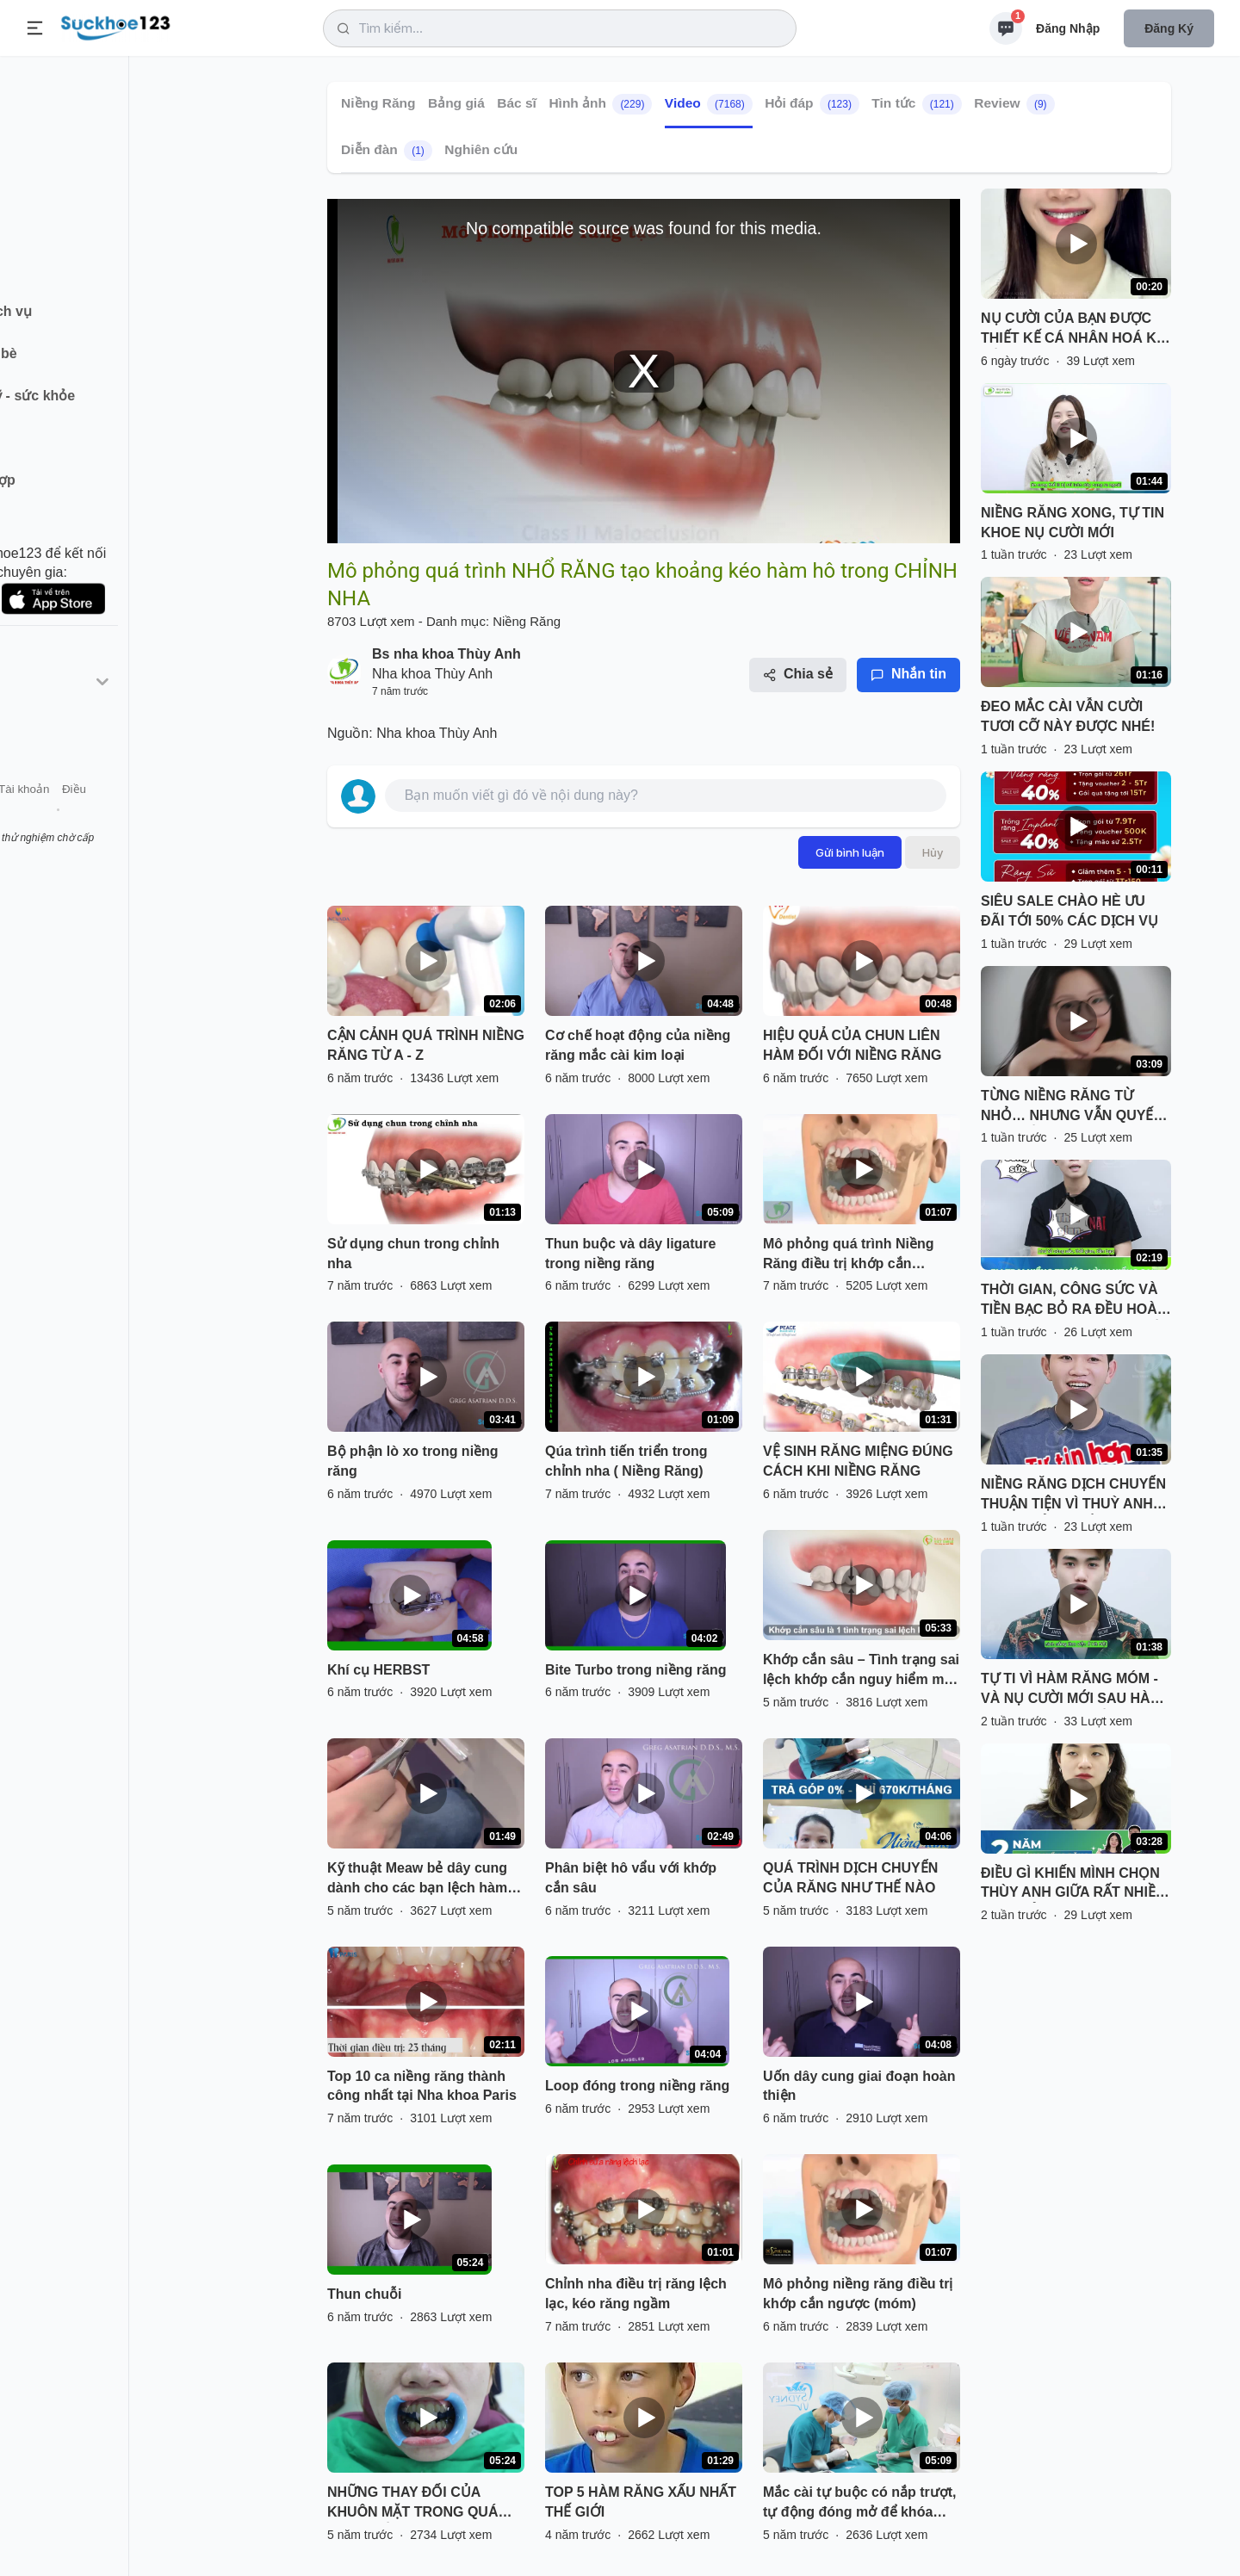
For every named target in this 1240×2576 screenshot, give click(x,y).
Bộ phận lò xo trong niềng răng (413, 1461)
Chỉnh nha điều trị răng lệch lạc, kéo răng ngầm (636, 2293)
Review (1014, 104)
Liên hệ (96, 816)
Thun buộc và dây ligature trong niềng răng (630, 1253)
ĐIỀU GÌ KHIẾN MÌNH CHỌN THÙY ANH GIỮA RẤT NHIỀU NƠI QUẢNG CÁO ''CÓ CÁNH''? (1073, 1885)
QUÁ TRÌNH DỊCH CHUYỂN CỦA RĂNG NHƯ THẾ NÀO (850, 1878)
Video (709, 104)
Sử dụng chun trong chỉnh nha (413, 1253)
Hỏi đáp (812, 104)
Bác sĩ (516, 103)
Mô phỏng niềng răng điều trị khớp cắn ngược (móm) (857, 2293)
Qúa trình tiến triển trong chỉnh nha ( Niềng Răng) (626, 1461)
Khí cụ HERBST (378, 1670)
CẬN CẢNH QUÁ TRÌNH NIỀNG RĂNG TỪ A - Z (425, 1045)
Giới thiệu (40, 816)
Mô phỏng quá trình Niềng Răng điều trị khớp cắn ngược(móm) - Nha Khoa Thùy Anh (848, 1255)
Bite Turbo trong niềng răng (635, 1670)
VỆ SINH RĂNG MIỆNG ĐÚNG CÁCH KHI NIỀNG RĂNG (858, 1461)
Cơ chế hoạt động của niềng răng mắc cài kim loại (637, 1045)
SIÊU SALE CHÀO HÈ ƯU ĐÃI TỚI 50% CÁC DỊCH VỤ (1069, 911)
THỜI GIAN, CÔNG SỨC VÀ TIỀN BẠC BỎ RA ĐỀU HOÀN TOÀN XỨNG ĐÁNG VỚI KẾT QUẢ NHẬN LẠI (1074, 1301)
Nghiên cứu (481, 149)
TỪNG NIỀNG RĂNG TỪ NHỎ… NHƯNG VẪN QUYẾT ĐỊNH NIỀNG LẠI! (1071, 1107)
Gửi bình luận (849, 852)
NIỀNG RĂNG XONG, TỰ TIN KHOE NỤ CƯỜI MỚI (1072, 522)
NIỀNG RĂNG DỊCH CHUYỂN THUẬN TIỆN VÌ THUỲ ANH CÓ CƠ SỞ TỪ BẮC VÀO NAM (1073, 1495)
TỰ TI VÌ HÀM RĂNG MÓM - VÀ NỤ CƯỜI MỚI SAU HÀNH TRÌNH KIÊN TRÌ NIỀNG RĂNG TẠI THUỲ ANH (1075, 1690)
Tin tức (916, 104)
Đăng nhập (1068, 28)
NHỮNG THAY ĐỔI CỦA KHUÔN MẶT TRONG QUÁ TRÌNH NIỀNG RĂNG (412, 2504)
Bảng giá (456, 103)
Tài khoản (152, 816)
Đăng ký (1169, 28)
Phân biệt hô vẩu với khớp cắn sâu (630, 1878)
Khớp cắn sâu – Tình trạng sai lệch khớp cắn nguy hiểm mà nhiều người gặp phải (861, 1671)
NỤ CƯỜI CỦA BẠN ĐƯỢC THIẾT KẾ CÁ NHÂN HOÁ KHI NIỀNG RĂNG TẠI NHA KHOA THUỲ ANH (1075, 330)
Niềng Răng (378, 103)
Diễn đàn (386, 150)
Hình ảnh (600, 104)
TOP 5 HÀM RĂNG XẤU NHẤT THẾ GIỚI (640, 2502)
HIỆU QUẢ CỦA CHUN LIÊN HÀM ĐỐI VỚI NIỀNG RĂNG (852, 1045)
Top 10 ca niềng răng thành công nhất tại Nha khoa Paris (422, 2086)
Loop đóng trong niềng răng (637, 2085)
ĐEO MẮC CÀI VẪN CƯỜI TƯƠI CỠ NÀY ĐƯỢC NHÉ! (1068, 716)
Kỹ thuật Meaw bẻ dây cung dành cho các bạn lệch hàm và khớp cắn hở (417, 1879)
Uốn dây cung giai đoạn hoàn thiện (859, 2086)
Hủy (932, 852)
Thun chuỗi (364, 2294)
